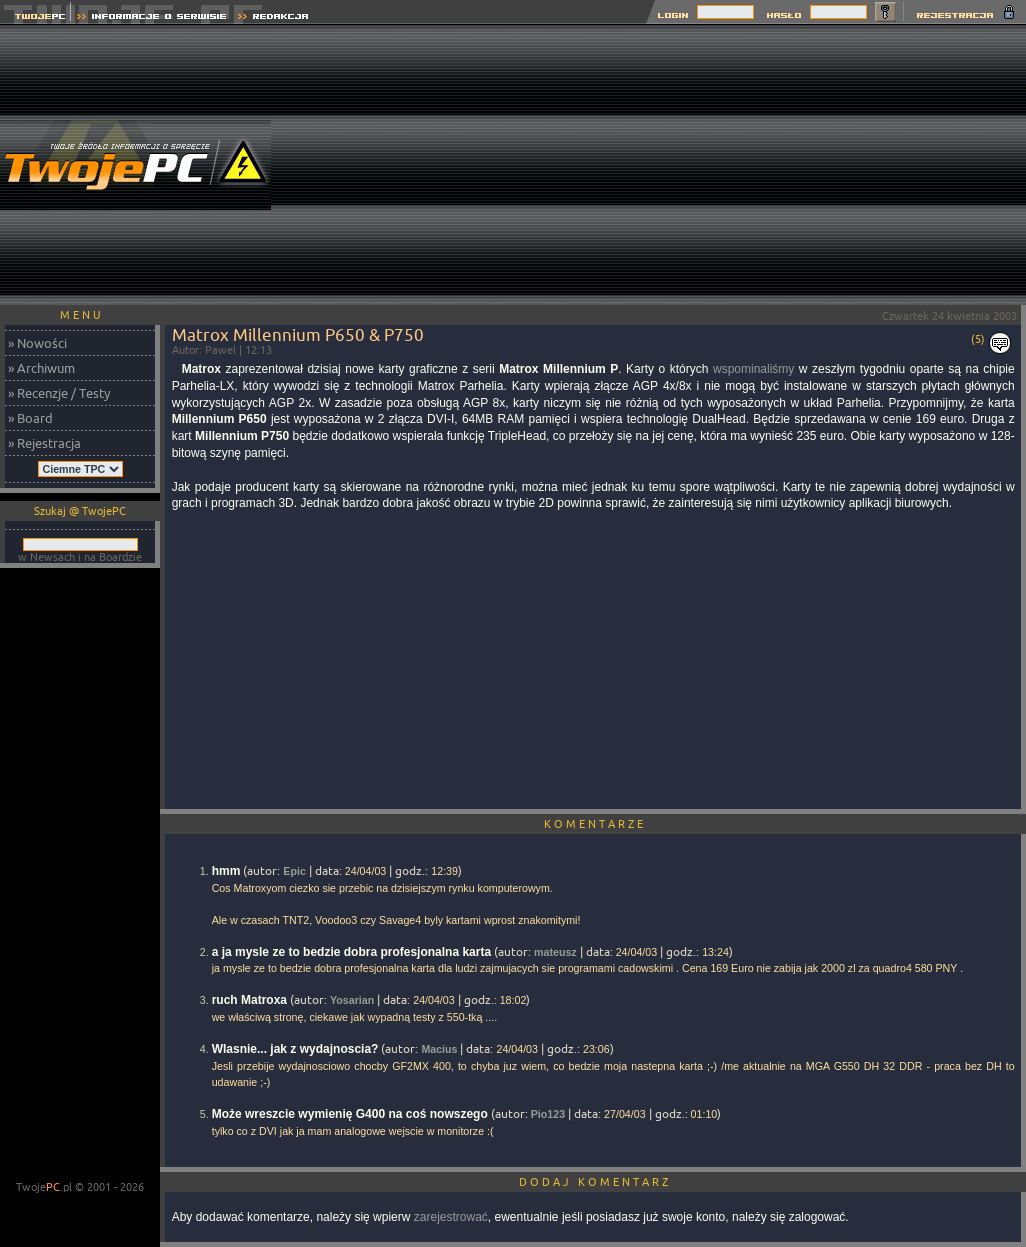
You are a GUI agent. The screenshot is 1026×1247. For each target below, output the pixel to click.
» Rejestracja (44, 443)
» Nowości (37, 343)
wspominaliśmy (753, 369)
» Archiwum (41, 368)
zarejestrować (451, 1217)
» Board (30, 418)
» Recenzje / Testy (59, 393)
